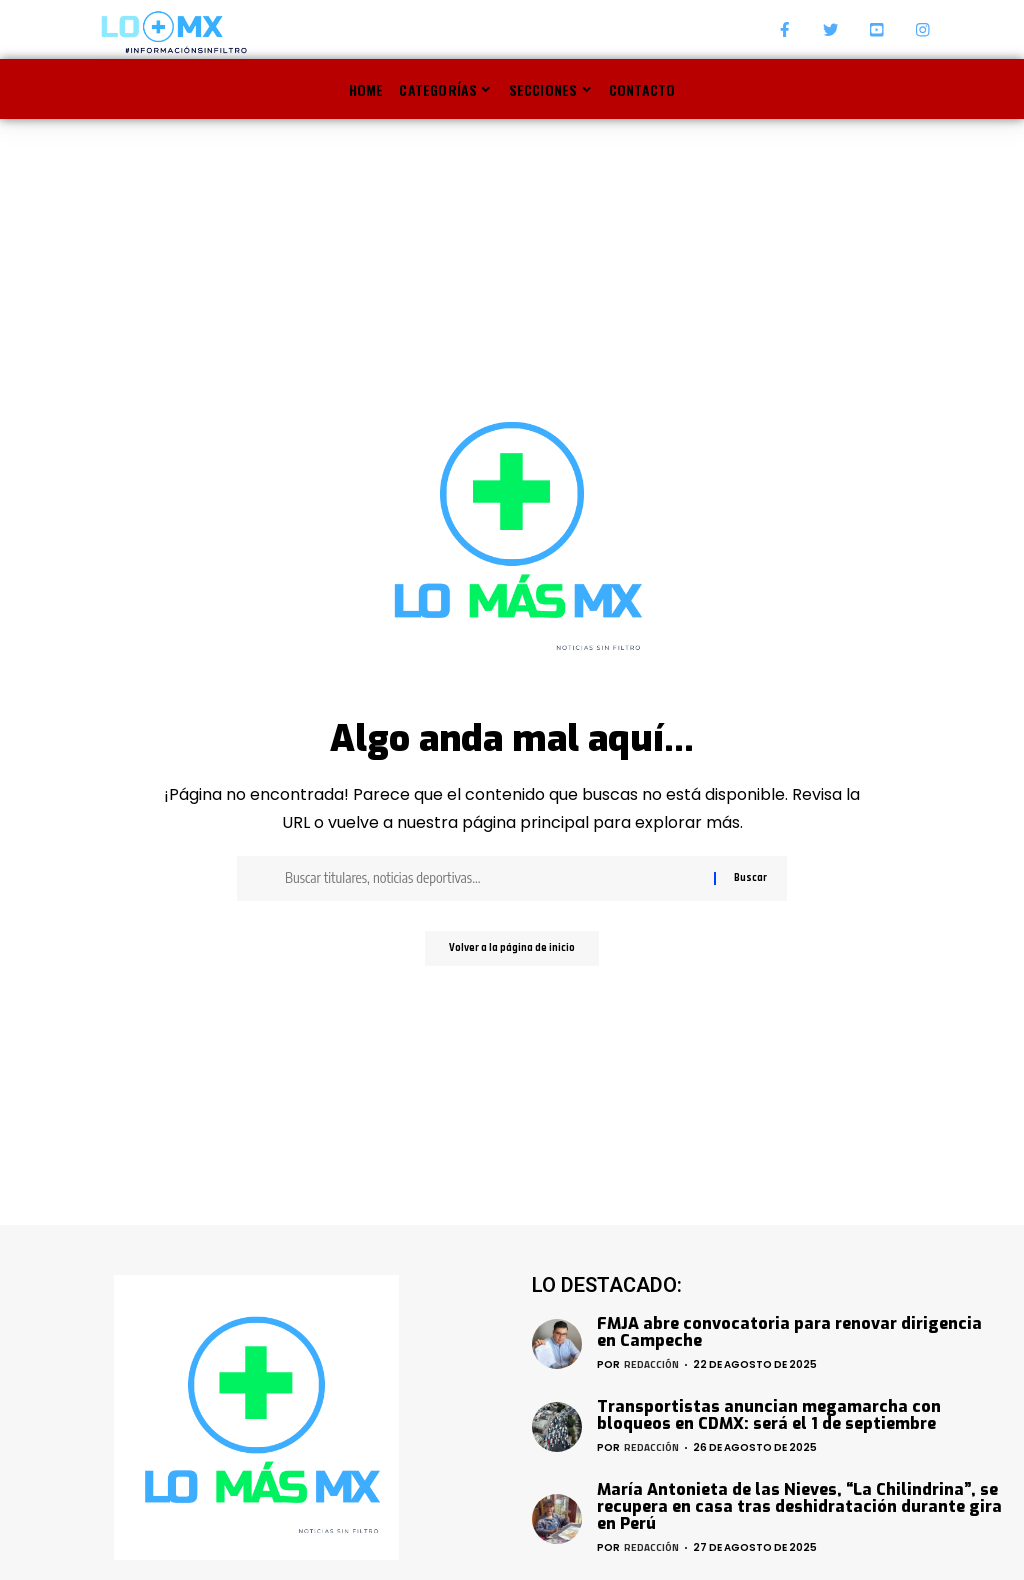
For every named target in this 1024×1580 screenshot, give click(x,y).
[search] (922, 89)
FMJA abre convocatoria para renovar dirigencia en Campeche (789, 1332)
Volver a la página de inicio (512, 951)
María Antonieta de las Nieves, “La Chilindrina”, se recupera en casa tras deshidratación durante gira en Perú (799, 1506)
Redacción (651, 1364)
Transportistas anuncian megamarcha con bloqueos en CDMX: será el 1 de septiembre (769, 1415)
